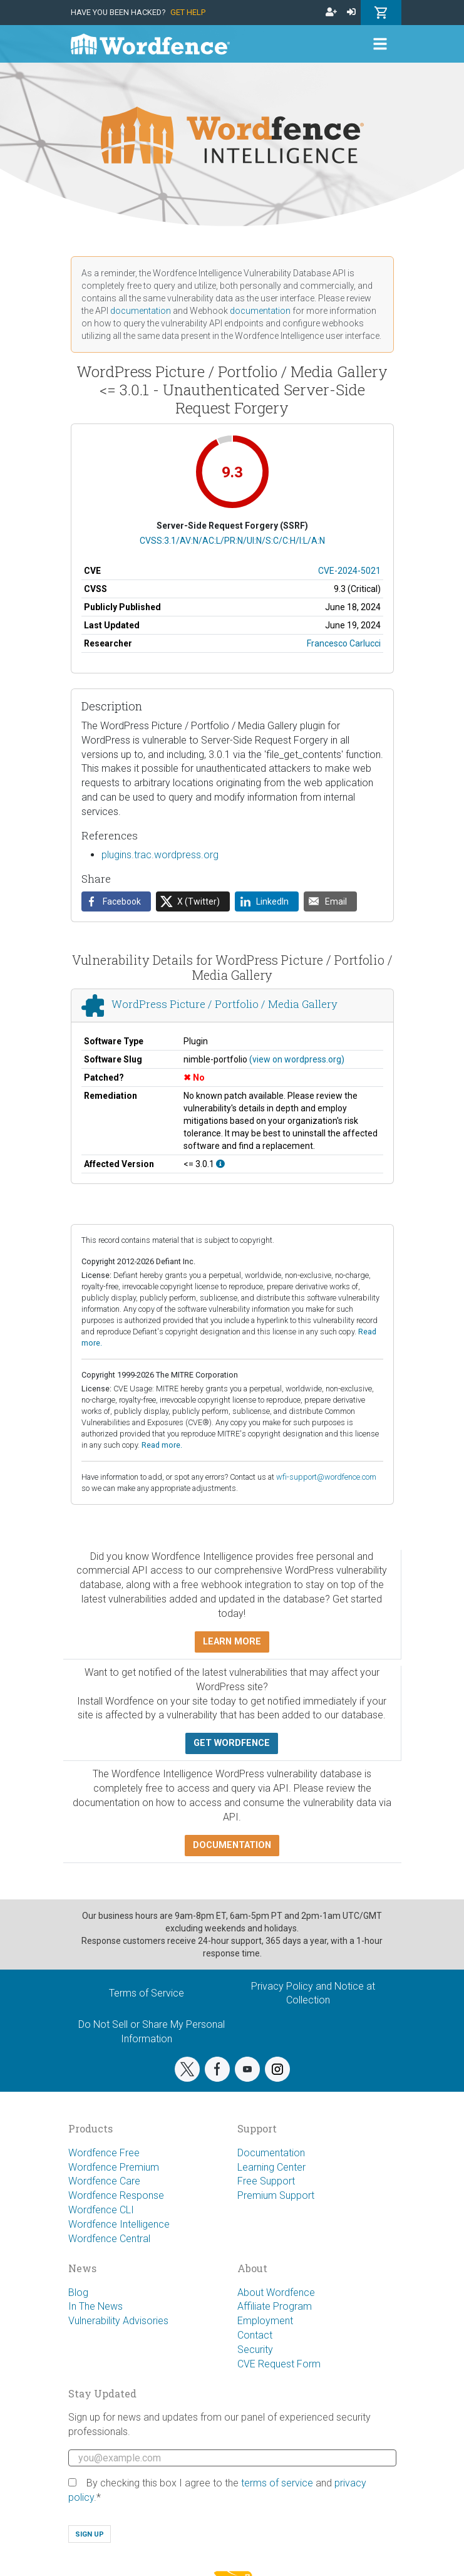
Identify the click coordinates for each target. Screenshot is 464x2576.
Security (255, 2349)
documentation (140, 311)
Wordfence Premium (113, 2167)
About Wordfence (276, 2292)
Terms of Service (146, 1993)
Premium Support (275, 2195)
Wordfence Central (109, 2239)
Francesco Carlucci (344, 643)
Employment (265, 2321)
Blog (78, 2292)
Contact (254, 2335)
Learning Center (271, 2167)
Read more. (162, 1445)
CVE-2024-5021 (349, 571)
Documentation (271, 2153)
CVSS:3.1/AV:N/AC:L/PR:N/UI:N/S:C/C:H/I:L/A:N (232, 541)
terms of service (277, 2483)
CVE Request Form (279, 2364)
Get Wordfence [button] (231, 1743)
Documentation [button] (232, 1845)
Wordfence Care (104, 2181)
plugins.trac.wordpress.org (160, 855)
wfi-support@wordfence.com (326, 1477)
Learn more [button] (232, 1641)
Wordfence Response (116, 2195)
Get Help (187, 12)
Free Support (266, 2181)
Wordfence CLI (101, 2210)
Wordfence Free (104, 2153)
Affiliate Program (274, 2306)
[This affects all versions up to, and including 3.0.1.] (220, 1164)
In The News (95, 2306)
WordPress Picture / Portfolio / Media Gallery (224, 1004)
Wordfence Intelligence (119, 2224)
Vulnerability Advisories (118, 2321)
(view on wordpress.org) (296, 1059)
